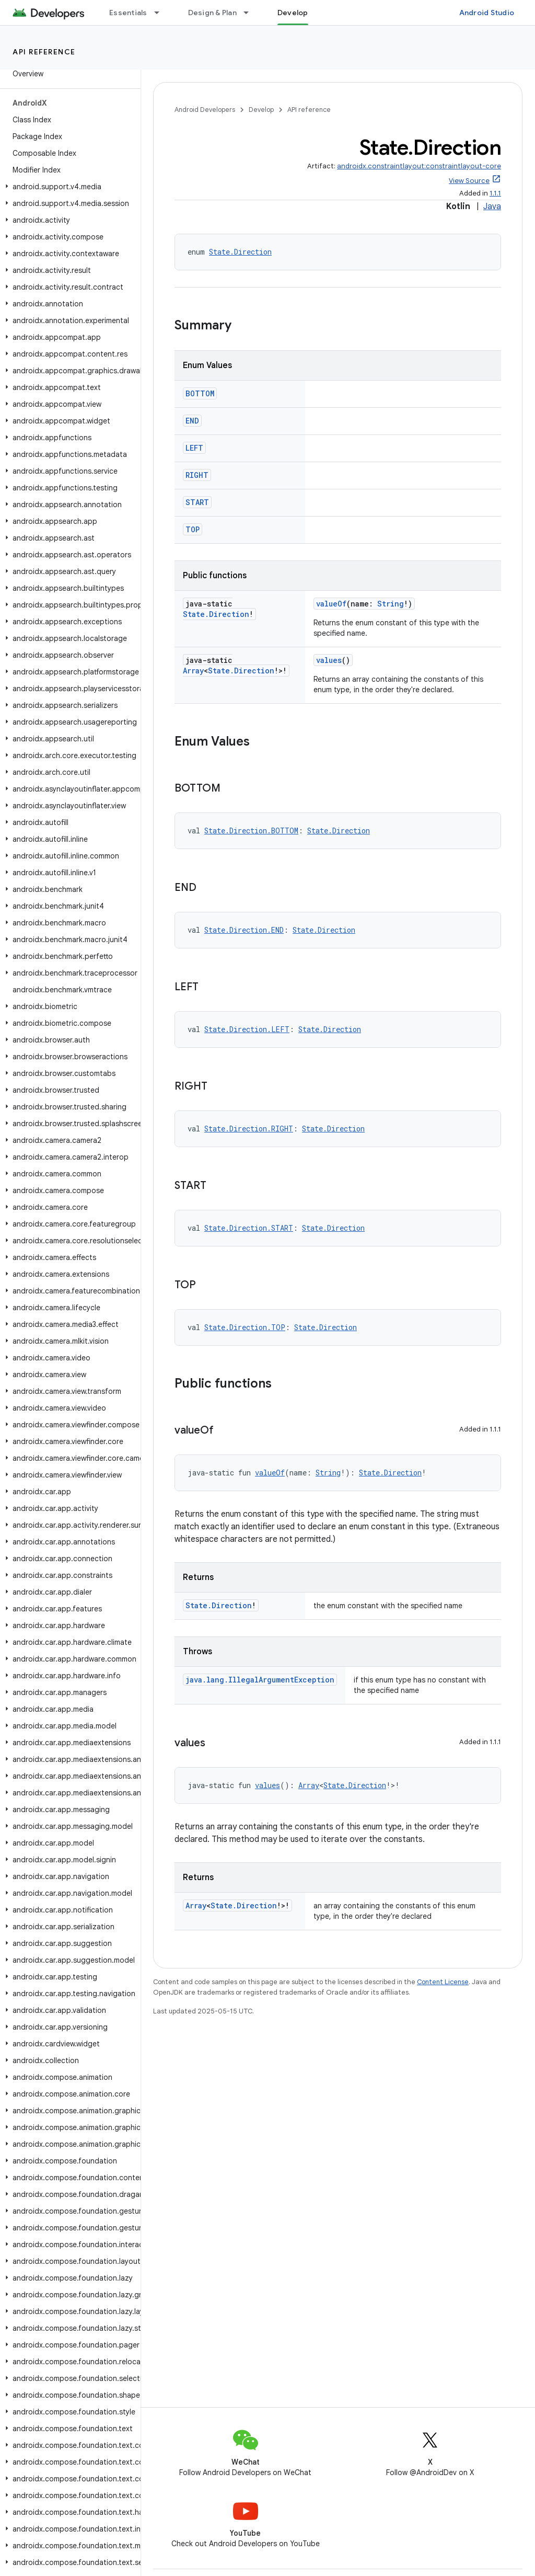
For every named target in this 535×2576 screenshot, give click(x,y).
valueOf (331, 604)
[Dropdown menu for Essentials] (161, 12)
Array (193, 671)
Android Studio (487, 12)
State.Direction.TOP (244, 1327)
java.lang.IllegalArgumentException (259, 1680)
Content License (443, 1981)
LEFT (194, 448)
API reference (44, 51)
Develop (261, 109)
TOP (192, 529)
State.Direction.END (244, 930)
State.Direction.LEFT (246, 1029)
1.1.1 (495, 193)
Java (492, 206)
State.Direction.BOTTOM (251, 830)
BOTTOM (199, 393)
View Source (469, 180)
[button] (68, 186)
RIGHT (196, 475)
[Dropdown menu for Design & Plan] (251, 12)
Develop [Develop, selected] (292, 12)
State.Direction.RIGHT (248, 1129)
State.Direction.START (248, 1228)
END (192, 421)
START (197, 502)
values (329, 660)
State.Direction (240, 252)
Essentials (128, 12)
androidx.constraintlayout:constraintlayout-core (419, 166)
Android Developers (205, 109)
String (390, 604)
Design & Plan (212, 12)
